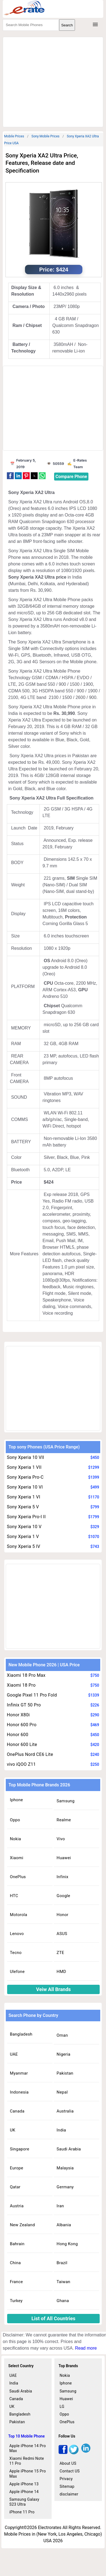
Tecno (16, 1952)
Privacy (66, 2479)
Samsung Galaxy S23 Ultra (24, 2501)
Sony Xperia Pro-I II (26, 1516)
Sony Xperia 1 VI (23, 1497)
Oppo (15, 1819)
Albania (64, 2224)
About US (68, 2463)
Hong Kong (67, 2243)
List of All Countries (54, 2318)
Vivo (61, 1838)
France (16, 2281)
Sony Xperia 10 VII (25, 1457)
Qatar (15, 2186)
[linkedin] (86, 2452)
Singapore (19, 2149)
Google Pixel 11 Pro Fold (32, 1695)
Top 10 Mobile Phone (26, 2436)
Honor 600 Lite (22, 1744)
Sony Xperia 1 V (23, 1536)
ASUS (62, 1933)
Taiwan (63, 2281)
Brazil (62, 2262)
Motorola (18, 1914)
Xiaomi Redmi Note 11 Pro (26, 2461)
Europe (16, 2168)
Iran (60, 2205)
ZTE (60, 1952)
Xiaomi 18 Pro (21, 1685)
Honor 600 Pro (22, 1724)
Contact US (70, 2471)
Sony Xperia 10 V (24, 1526)
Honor (62, 1914)
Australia (65, 2111)
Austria (17, 2205)
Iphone (16, 1799)
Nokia (15, 1838)
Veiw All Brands (53, 1989)
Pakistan (65, 2073)
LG (62, 2406)
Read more (86, 2348)
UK (12, 2130)
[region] (54, 81)
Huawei (64, 1857)
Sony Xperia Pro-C (25, 1477)
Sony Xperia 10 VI (25, 1487)
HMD (61, 1971)
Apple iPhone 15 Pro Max (27, 2473)
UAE (14, 2054)
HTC (14, 1895)
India (61, 2130)
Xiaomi (16, 1857)
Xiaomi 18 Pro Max (26, 1675)
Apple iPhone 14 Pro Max (27, 2448)
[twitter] (74, 2452)
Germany (65, 2186)
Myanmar (19, 2073)
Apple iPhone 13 (24, 2484)
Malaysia (65, 2168)
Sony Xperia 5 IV (23, 1546)
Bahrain (17, 2243)
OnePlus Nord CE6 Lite (30, 1754)
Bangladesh (21, 2034)
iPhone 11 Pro (22, 2512)
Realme (64, 1819)
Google (63, 1895)
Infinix (62, 1876)
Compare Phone (71, 476)
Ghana (63, 2300)
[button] (10, 475)
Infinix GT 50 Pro (24, 1705)
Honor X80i (18, 1714)
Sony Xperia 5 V (23, 1506)
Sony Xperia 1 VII (24, 1467)
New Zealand (22, 2224)
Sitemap (67, 2486)
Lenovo (17, 1933)
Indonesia (19, 2092)
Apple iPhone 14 (24, 2491)
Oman (62, 2035)
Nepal (62, 2092)
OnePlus (18, 1876)
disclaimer (69, 2494)
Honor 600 (17, 1734)
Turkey (16, 2300)
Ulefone (17, 1971)
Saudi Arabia (69, 2149)
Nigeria (63, 2054)
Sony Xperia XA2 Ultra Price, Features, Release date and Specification (41, 163)
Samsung (65, 1800)
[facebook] (63, 2452)
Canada (17, 2111)
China (15, 2262)
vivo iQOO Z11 (21, 1764)
